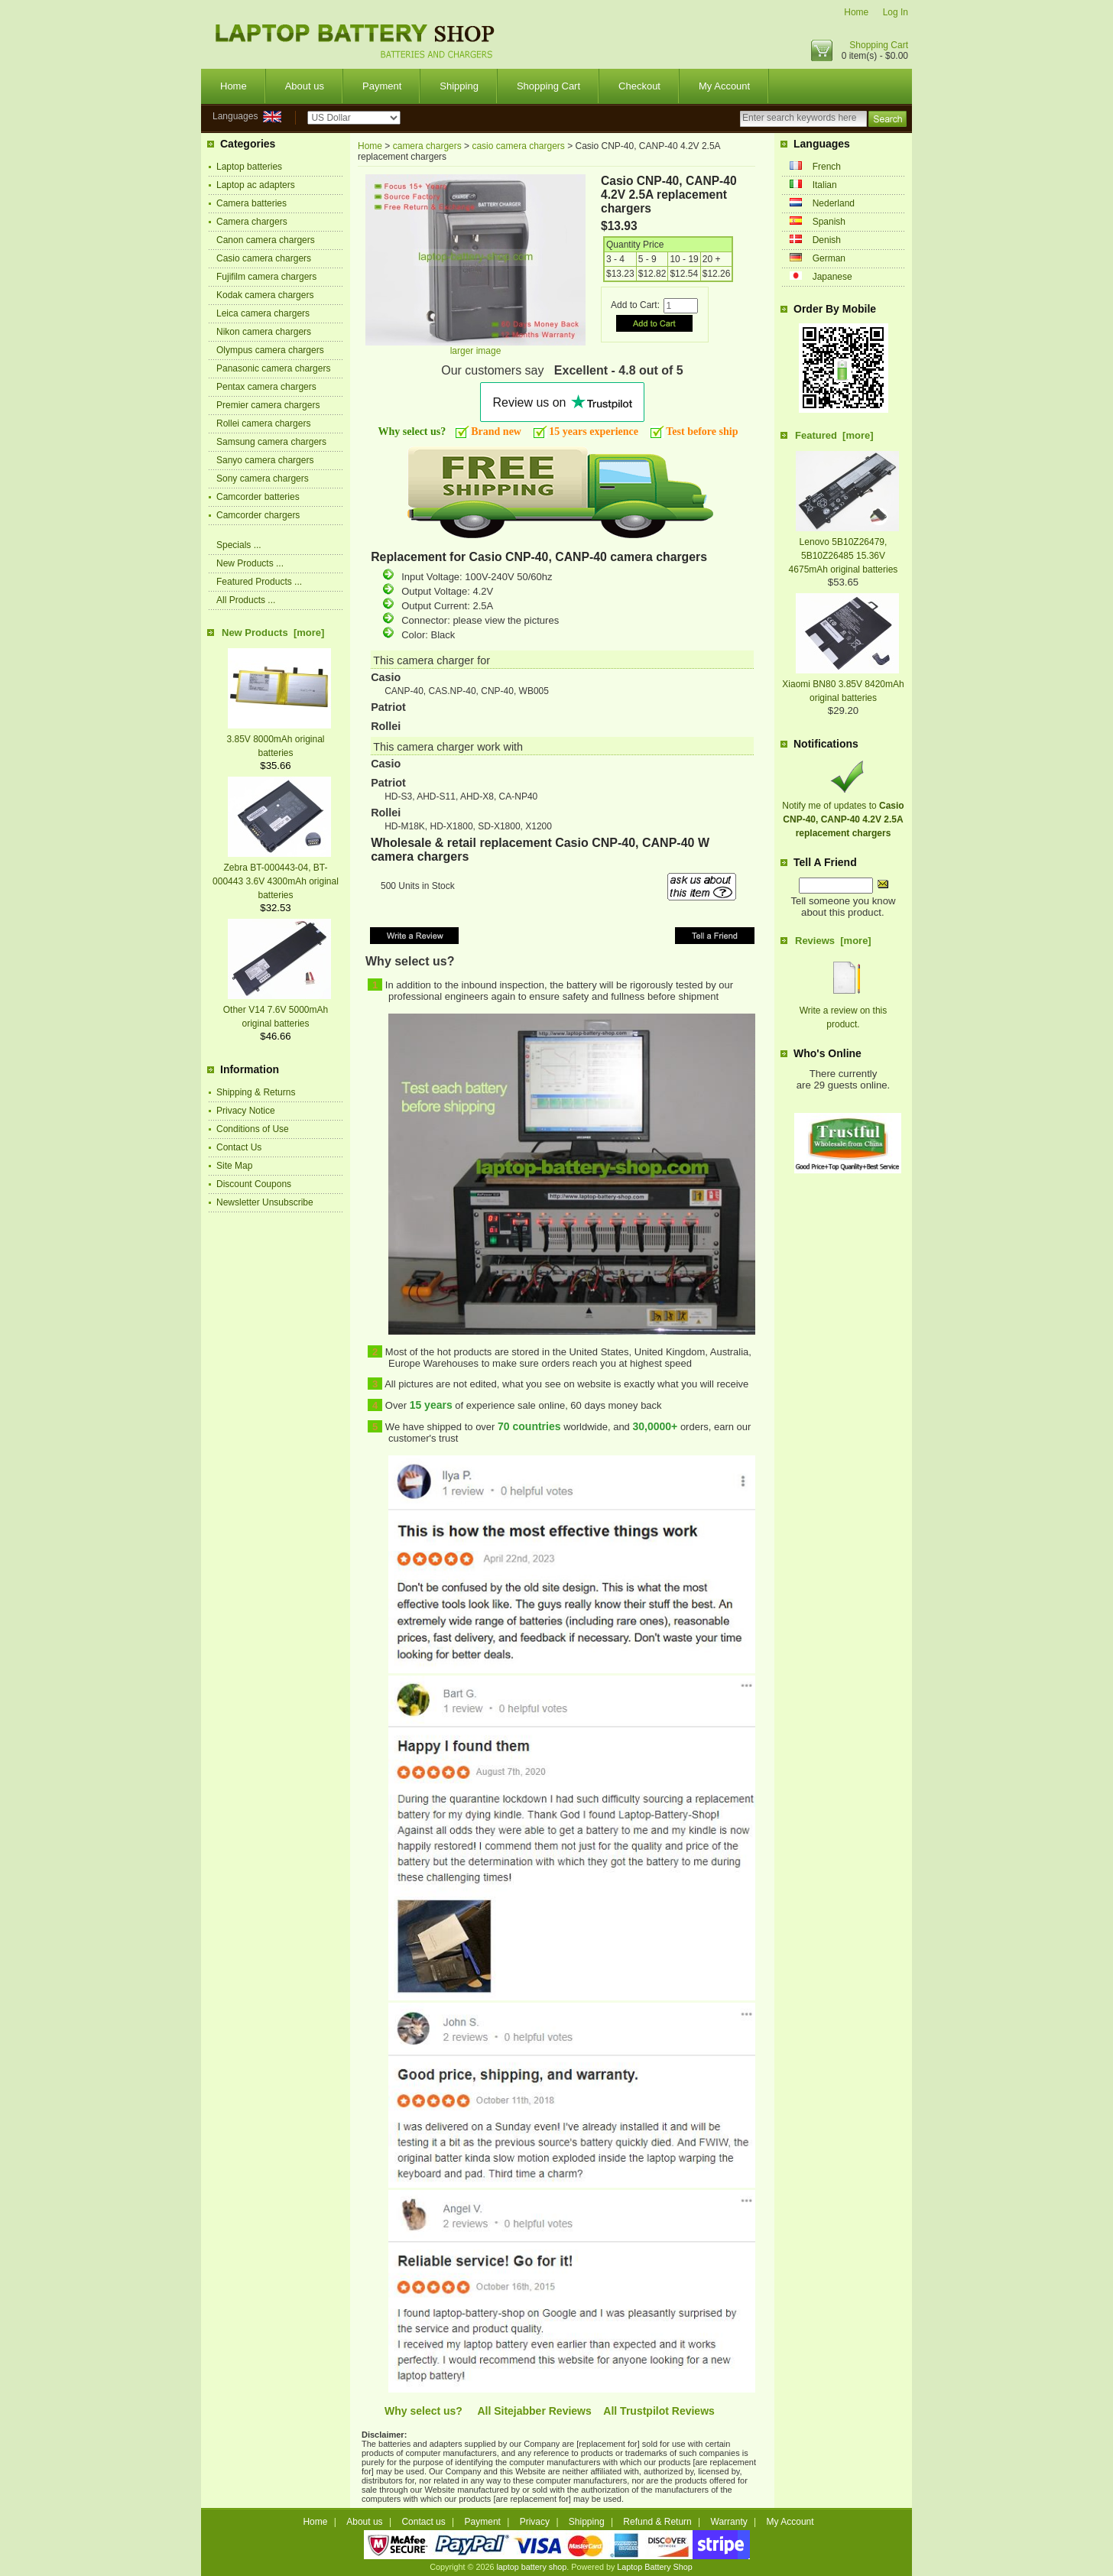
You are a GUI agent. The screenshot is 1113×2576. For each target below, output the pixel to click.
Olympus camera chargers (270, 350)
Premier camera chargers (268, 405)
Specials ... (238, 545)
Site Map (234, 1165)
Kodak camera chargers (264, 295)
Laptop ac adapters (255, 185)
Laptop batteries (249, 166)
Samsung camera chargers (271, 441)
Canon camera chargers (265, 240)
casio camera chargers (518, 146)
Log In (895, 12)
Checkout (639, 86)
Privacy (535, 2521)
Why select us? (423, 2411)
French (827, 166)
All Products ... (245, 600)
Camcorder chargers (258, 515)
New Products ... (250, 563)
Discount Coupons (253, 1184)
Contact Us (238, 1147)
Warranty (729, 2521)
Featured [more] (834, 435)
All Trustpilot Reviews (658, 2411)
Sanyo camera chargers (264, 460)
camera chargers (427, 146)
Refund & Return (657, 2521)
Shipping (459, 86)
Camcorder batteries (258, 497)
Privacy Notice (245, 1110)
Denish (827, 240)
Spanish (829, 221)
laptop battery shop (531, 2566)
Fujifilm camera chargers (266, 276)
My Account (724, 86)
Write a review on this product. (843, 1010)
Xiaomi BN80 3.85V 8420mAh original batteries (843, 684)
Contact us (423, 2521)
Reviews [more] (833, 940)
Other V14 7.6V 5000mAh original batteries (277, 1010)
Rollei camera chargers (263, 423)
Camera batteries (251, 203)
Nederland (834, 203)
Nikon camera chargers (263, 331)
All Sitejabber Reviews (534, 2411)
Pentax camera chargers (266, 386)
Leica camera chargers (263, 313)
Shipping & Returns (255, 1092)
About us (304, 86)
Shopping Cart (878, 45)
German (829, 258)
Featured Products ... (259, 581)
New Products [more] (273, 632)
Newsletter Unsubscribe (264, 1202)
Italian (825, 185)
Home (856, 12)
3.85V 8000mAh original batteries (278, 739)
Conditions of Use (252, 1129)
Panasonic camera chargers (273, 368)
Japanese (832, 276)
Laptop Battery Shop (654, 2566)
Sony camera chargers (262, 478)
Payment (381, 86)
